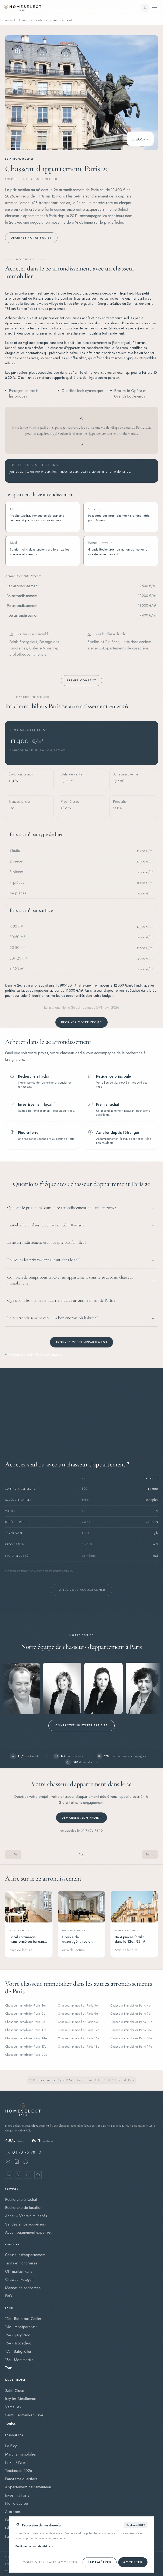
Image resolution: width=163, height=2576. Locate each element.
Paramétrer (99, 2562)
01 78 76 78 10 (92, 1830)
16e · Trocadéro (18, 2343)
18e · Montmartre (19, 2359)
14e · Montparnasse (21, 2326)
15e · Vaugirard (17, 2335)
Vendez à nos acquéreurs (26, 2224)
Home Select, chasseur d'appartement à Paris (31, 2125)
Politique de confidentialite (34, 2546)
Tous (82, 1854)
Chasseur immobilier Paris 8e (25, 2022)
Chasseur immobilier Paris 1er (25, 2005)
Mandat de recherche (23, 2287)
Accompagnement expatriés (28, 2232)
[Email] (8, 2162)
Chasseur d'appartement (25, 2254)
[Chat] (25, 2162)
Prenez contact (81, 680)
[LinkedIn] (8, 2174)
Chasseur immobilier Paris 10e (131, 2022)
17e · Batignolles (18, 2351)
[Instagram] (18, 2174)
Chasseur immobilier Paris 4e (130, 2005)
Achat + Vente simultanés (26, 2215)
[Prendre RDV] (17, 2162)
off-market (78, 358)
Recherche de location (23, 2207)
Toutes (10, 2423)
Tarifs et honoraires (21, 2263)
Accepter (133, 2562)
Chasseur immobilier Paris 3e (78, 2005)
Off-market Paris (18, 2271)
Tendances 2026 (18, 2470)
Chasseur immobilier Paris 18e (78, 2046)
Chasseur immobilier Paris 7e (130, 2013)
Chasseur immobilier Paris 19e (131, 2046)
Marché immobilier (21, 2454)
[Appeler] (145, 7)
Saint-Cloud (14, 2390)
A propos (13, 2511)
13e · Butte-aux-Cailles (23, 2318)
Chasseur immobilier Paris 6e (78, 2013)
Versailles (13, 2407)
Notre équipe (16, 2503)
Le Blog (11, 2446)
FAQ (8, 2296)
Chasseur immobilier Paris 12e (79, 2030)
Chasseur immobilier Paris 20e (26, 2055)
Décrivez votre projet (31, 237)
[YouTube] (28, 2174)
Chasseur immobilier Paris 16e (131, 2038)
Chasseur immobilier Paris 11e (25, 2030)
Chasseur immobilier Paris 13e (131, 2030)
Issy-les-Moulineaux (21, 2398)
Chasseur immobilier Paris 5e (25, 2013)
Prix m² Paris (15, 2462)
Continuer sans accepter (50, 2562)
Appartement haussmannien (28, 2487)
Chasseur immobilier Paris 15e (79, 2038)
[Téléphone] (23, 2152)
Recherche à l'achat (21, 2199)
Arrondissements (30, 20)
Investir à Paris (17, 2495)
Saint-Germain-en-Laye (24, 2415)
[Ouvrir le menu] (154, 7)
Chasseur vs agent (20, 2279)
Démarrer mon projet (81, 1817)
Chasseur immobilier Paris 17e (25, 2046)
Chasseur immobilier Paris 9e (78, 2022)
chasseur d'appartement (107, 990)
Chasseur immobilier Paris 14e (26, 2038)
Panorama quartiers (21, 2479)
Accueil (10, 20)
